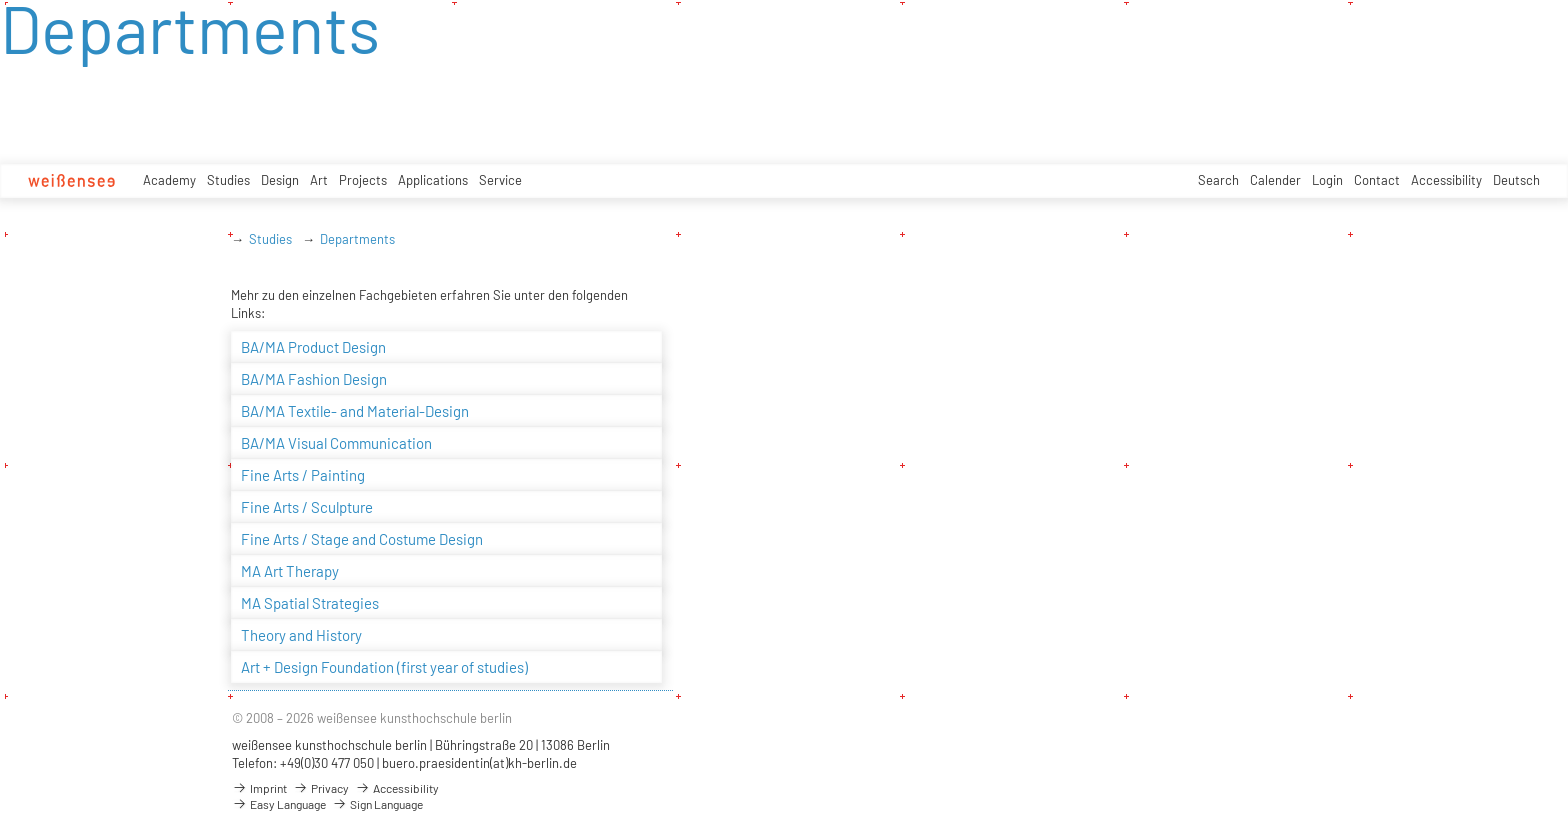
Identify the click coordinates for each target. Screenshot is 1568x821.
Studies (228, 180)
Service (500, 180)
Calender (1275, 180)
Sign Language (377, 804)
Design (280, 180)
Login (1327, 180)
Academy (169, 180)
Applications (433, 180)
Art (319, 180)
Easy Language (279, 804)
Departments (357, 239)
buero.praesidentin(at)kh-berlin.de (479, 763)
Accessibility (1446, 180)
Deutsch (1516, 180)
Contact (1377, 180)
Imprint (259, 788)
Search (1218, 180)
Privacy (321, 788)
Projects (363, 180)
